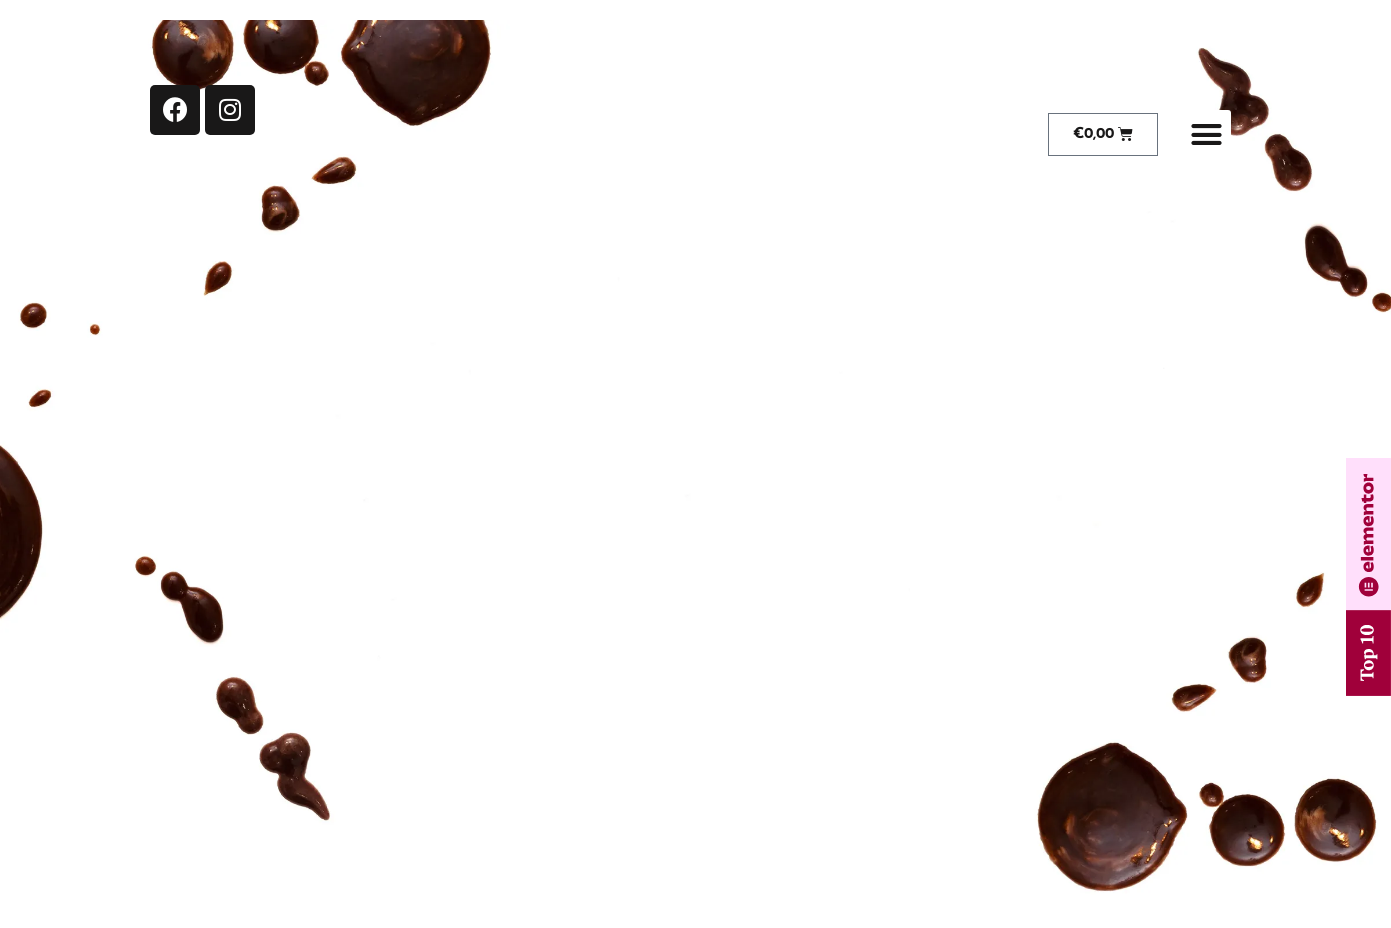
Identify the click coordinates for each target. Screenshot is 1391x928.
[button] (1206, 135)
